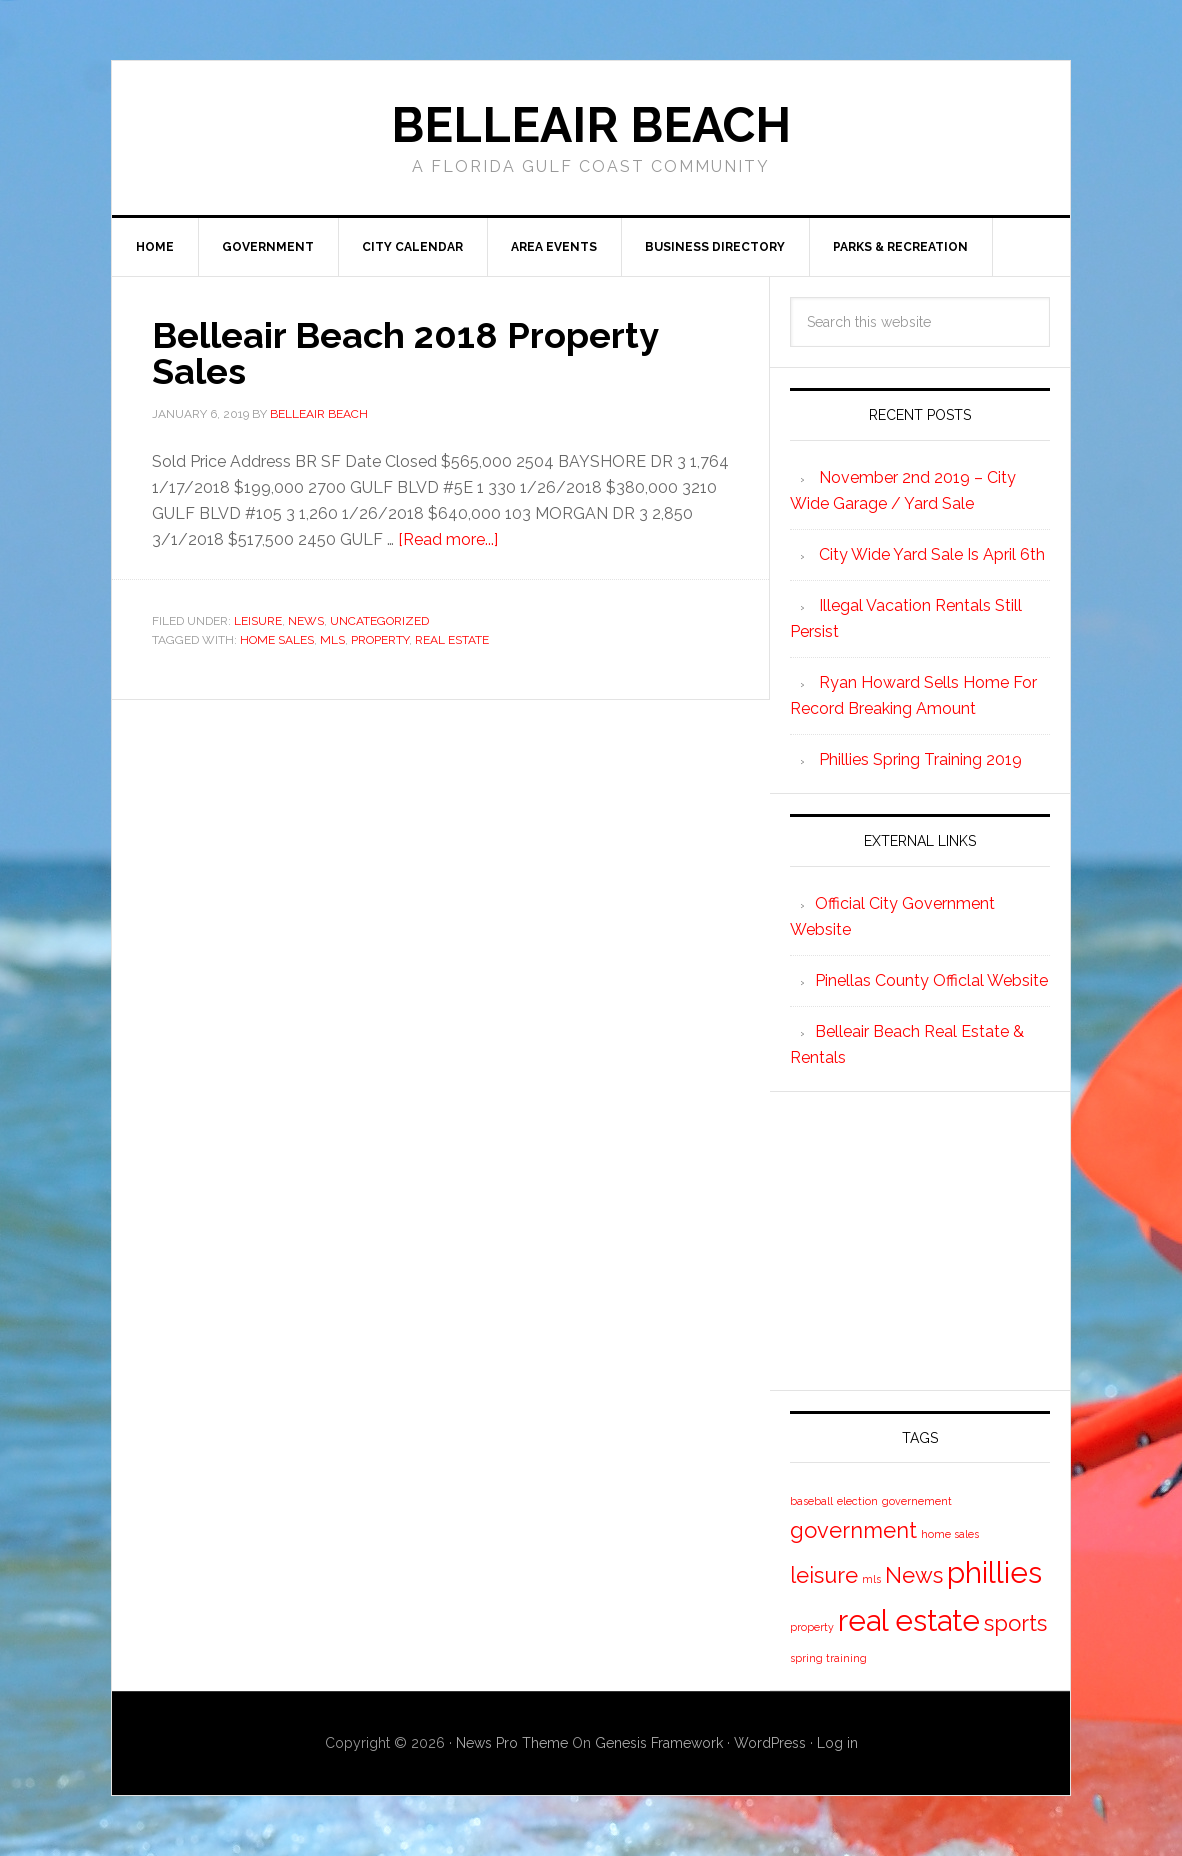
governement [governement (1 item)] (917, 1501)
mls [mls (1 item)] (871, 1579)
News (306, 621)
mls (332, 640)
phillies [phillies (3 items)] (994, 1572)
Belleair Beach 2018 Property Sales (405, 353)
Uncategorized (379, 621)
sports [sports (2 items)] (1015, 1623)
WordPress (770, 1743)
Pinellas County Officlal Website (931, 980)
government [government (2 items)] (853, 1530)
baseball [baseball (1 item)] (811, 1501)
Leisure (258, 621)
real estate (452, 640)
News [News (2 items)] (914, 1575)
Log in (837, 1743)
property (380, 640)
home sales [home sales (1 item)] (950, 1534)
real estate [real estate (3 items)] (909, 1620)
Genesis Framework (659, 1743)
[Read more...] (448, 539)
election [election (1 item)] (857, 1501)
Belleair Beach (591, 125)
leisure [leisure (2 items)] (824, 1575)
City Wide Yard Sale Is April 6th (932, 554)
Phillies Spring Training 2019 (920, 759)
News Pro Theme (512, 1743)
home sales (277, 640)
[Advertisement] (940, 1237)
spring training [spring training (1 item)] (828, 1658)
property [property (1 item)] (812, 1627)
